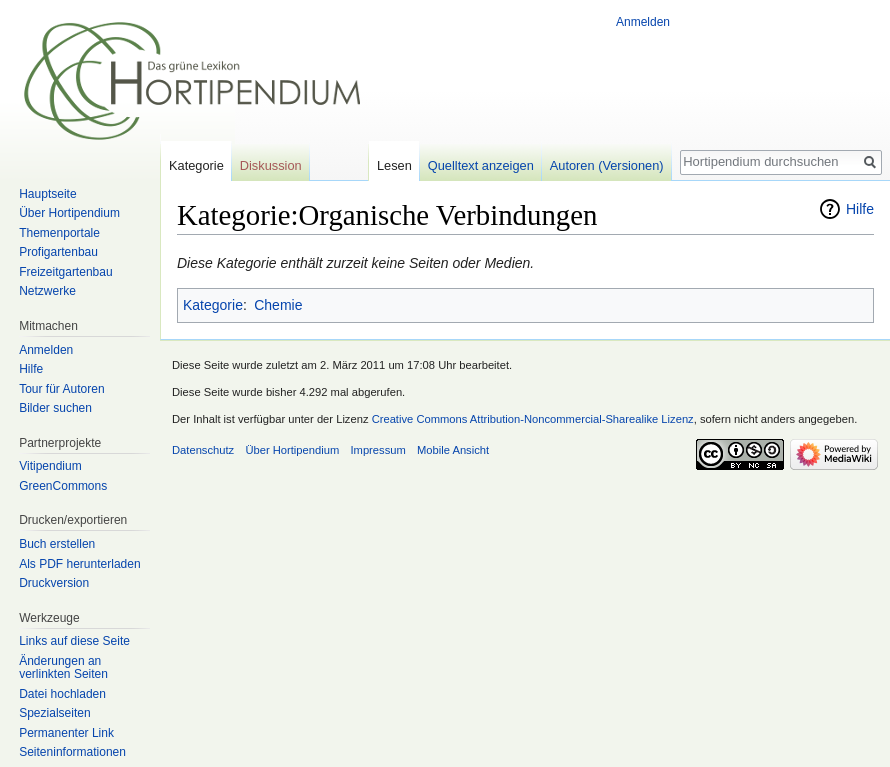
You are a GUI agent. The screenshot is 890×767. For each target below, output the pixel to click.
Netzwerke (47, 291)
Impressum (377, 450)
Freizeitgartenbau (65, 272)
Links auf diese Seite (74, 641)
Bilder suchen (55, 408)
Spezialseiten (54, 713)
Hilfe (860, 209)
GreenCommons (63, 486)
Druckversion (54, 583)
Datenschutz (203, 450)
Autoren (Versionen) (607, 165)
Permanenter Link (66, 733)
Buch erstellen (57, 544)
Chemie (278, 305)
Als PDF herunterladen (79, 564)
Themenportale (59, 233)
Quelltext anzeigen (481, 165)
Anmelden (643, 22)
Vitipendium (50, 466)
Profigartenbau (58, 252)
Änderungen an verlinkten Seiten (63, 668)
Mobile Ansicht (453, 450)
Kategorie (213, 305)
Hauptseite (47, 194)
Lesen (394, 165)
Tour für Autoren (61, 389)
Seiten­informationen (72, 752)
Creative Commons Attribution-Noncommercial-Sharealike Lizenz (533, 419)
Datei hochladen (62, 694)
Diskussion (271, 165)
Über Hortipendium (69, 213)
